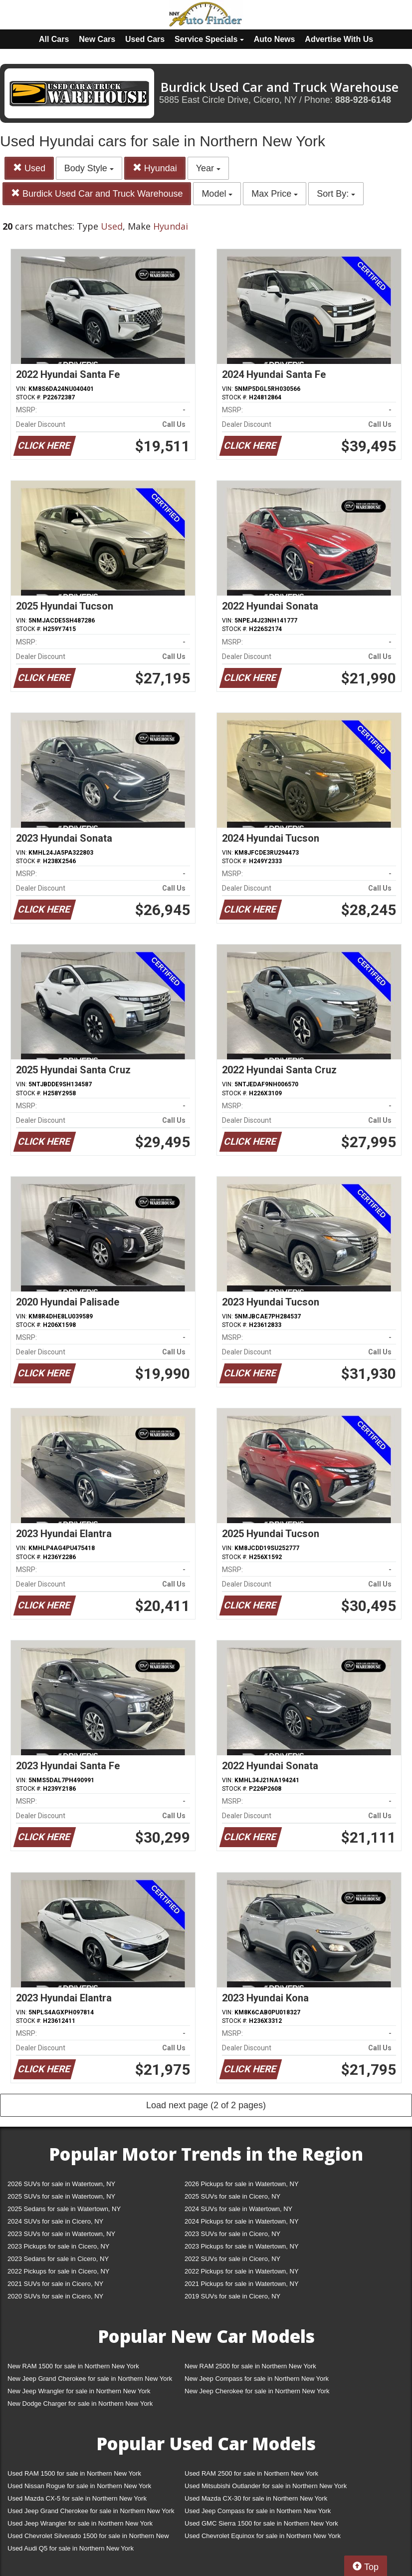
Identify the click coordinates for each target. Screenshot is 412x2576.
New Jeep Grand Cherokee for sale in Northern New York (89, 2378)
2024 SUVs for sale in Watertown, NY (238, 2209)
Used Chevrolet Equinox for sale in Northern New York (263, 2536)
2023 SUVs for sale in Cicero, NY (232, 2234)
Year (208, 168)
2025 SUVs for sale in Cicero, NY (232, 2196)
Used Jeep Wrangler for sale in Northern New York (80, 2523)
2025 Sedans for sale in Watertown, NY (64, 2209)
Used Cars (145, 39)
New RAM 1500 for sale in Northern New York (73, 2366)
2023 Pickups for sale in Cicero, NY (58, 2246)
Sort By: (336, 194)
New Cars (97, 39)
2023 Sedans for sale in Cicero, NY (58, 2258)
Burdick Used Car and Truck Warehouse (97, 193)
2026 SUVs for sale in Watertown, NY (61, 2184)
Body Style (89, 168)
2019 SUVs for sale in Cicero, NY (232, 2296)
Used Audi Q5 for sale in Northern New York (70, 2548)
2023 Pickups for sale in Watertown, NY (242, 2246)
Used (29, 168)
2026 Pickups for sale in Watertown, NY (242, 2184)
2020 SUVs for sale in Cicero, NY (55, 2296)
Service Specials (209, 39)
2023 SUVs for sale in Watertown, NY (61, 2234)
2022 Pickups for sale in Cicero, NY (58, 2271)
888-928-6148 (363, 100)
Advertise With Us (339, 39)
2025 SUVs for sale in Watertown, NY (61, 2196)
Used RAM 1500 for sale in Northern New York (74, 2473)
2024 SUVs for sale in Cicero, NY (55, 2221)
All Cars (54, 39)
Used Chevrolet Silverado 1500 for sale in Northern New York (88, 2538)
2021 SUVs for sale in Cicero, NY (55, 2283)
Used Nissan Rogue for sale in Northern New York (79, 2486)
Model (217, 194)
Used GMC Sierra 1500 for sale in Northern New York (261, 2523)
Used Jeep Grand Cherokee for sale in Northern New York (91, 2511)
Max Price (274, 194)
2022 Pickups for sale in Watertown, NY (242, 2271)
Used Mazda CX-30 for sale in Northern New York (256, 2498)
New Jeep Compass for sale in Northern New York (257, 2378)
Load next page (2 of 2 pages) (206, 2105)
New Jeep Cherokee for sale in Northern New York (257, 2391)
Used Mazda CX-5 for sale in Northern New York (77, 2498)
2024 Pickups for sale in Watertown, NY (242, 2221)
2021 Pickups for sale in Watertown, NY (242, 2283)
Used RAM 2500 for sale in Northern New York (251, 2473)
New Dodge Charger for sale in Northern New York (80, 2403)
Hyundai (155, 168)
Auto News (274, 39)
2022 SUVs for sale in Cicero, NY (232, 2258)
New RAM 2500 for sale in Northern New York (250, 2366)
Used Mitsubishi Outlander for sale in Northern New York (266, 2486)
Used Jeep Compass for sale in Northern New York (258, 2511)
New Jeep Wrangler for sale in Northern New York (79, 2391)
